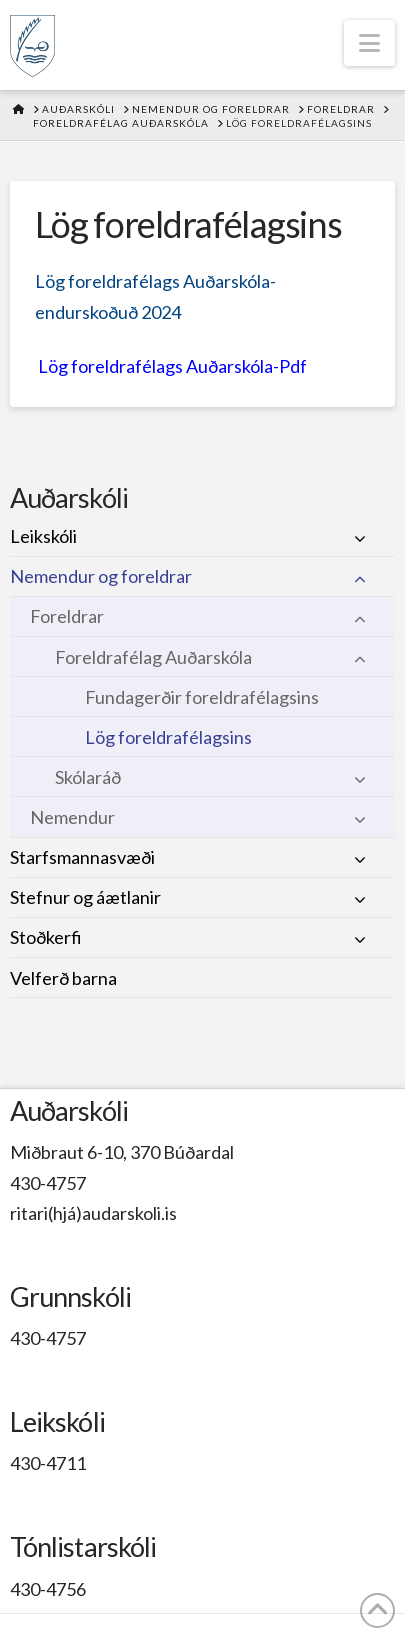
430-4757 (48, 1183)
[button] (369, 43)
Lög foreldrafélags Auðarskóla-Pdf (172, 366)
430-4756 (48, 1589)
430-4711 (48, 1463)
